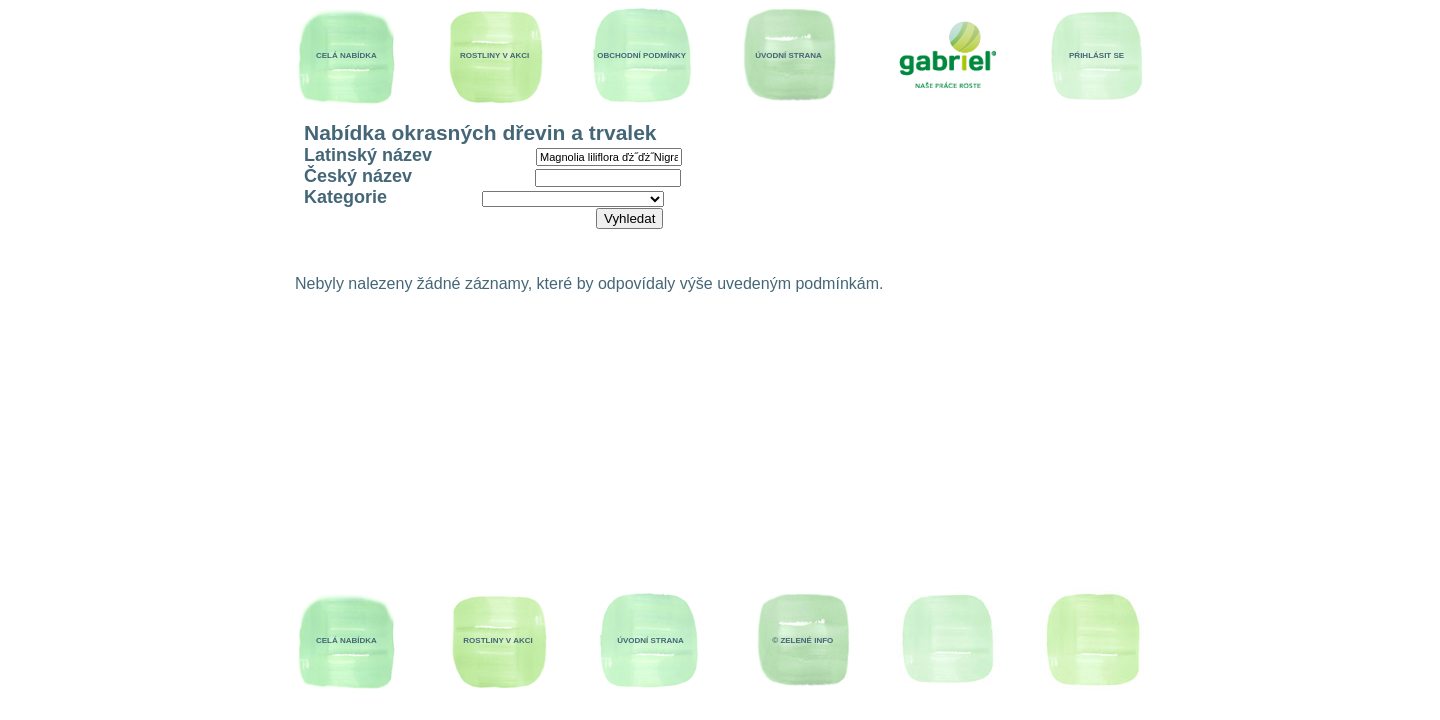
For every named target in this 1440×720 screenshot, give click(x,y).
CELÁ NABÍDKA (346, 55)
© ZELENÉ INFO (802, 640)
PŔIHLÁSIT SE (1096, 55)
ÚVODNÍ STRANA (788, 55)
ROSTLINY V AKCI (494, 55)
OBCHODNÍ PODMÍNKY (641, 55)
